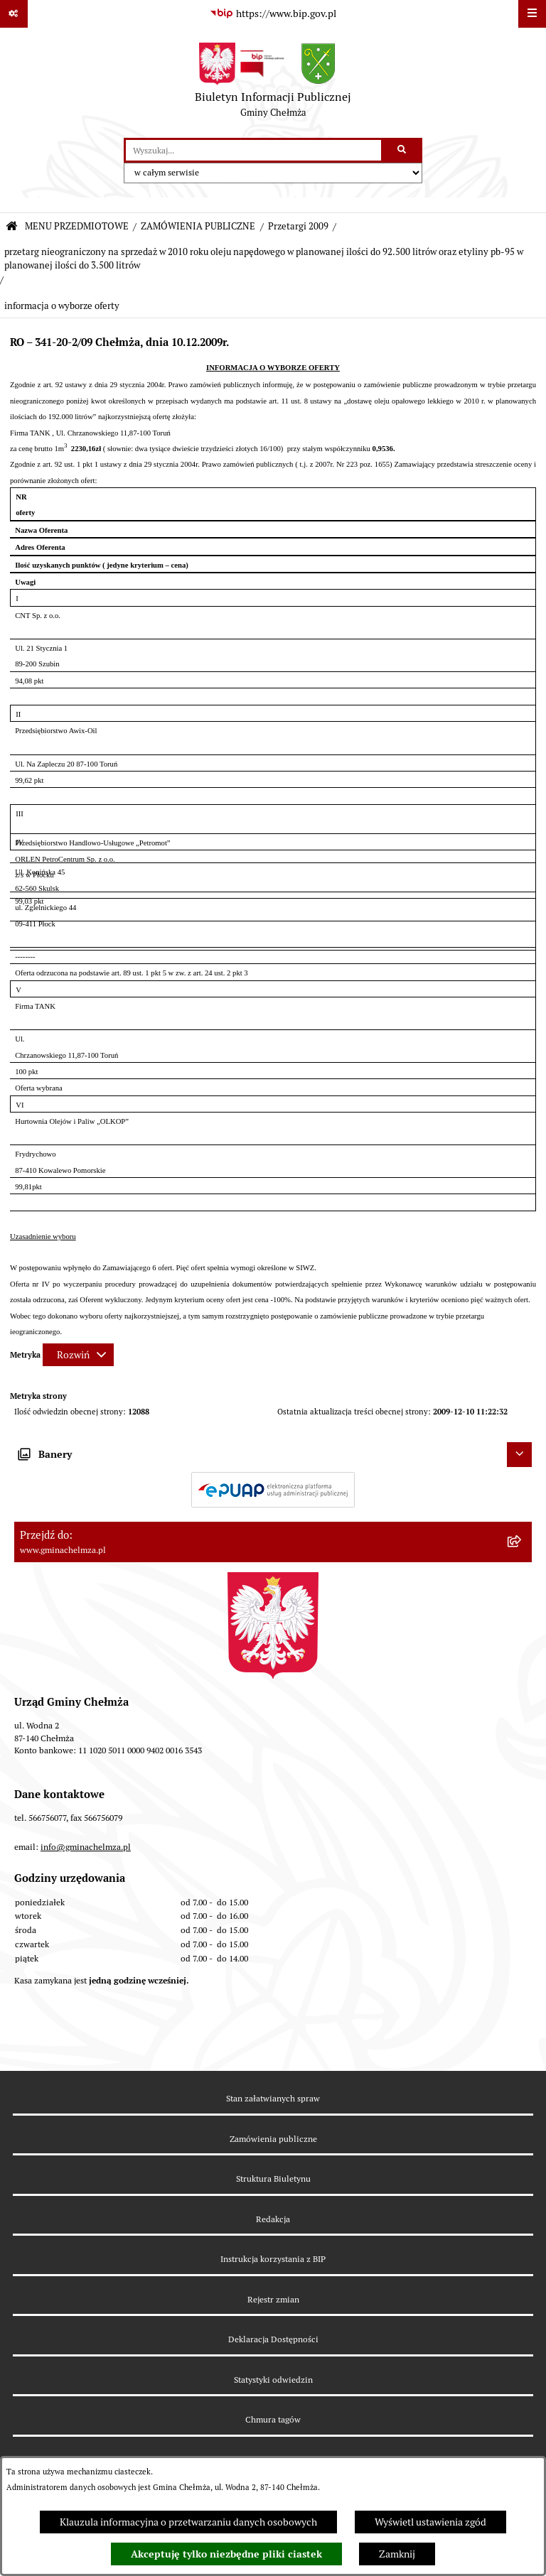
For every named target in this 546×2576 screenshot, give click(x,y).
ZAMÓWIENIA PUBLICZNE (198, 226)
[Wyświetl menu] (532, 14)
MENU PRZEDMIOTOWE (77, 226)
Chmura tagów (273, 2419)
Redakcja (273, 2219)
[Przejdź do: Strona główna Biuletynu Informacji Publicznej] (12, 227)
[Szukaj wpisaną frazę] (402, 150)
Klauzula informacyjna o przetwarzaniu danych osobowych (188, 2522)
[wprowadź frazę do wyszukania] (253, 150)
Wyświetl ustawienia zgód (430, 2522)
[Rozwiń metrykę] (78, 1354)
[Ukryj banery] (519, 1454)
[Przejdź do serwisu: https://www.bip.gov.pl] (273, 14)
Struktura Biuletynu (273, 2178)
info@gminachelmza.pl (86, 1846)
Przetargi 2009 (298, 226)
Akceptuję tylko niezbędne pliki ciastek (226, 2554)
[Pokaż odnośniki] (14, 14)
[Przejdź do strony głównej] (273, 83)
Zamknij (397, 2554)
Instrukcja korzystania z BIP (273, 2258)
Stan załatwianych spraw (273, 2098)
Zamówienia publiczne (273, 2138)
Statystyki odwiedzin (273, 2379)
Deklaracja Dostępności (273, 2339)
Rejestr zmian (273, 2299)
